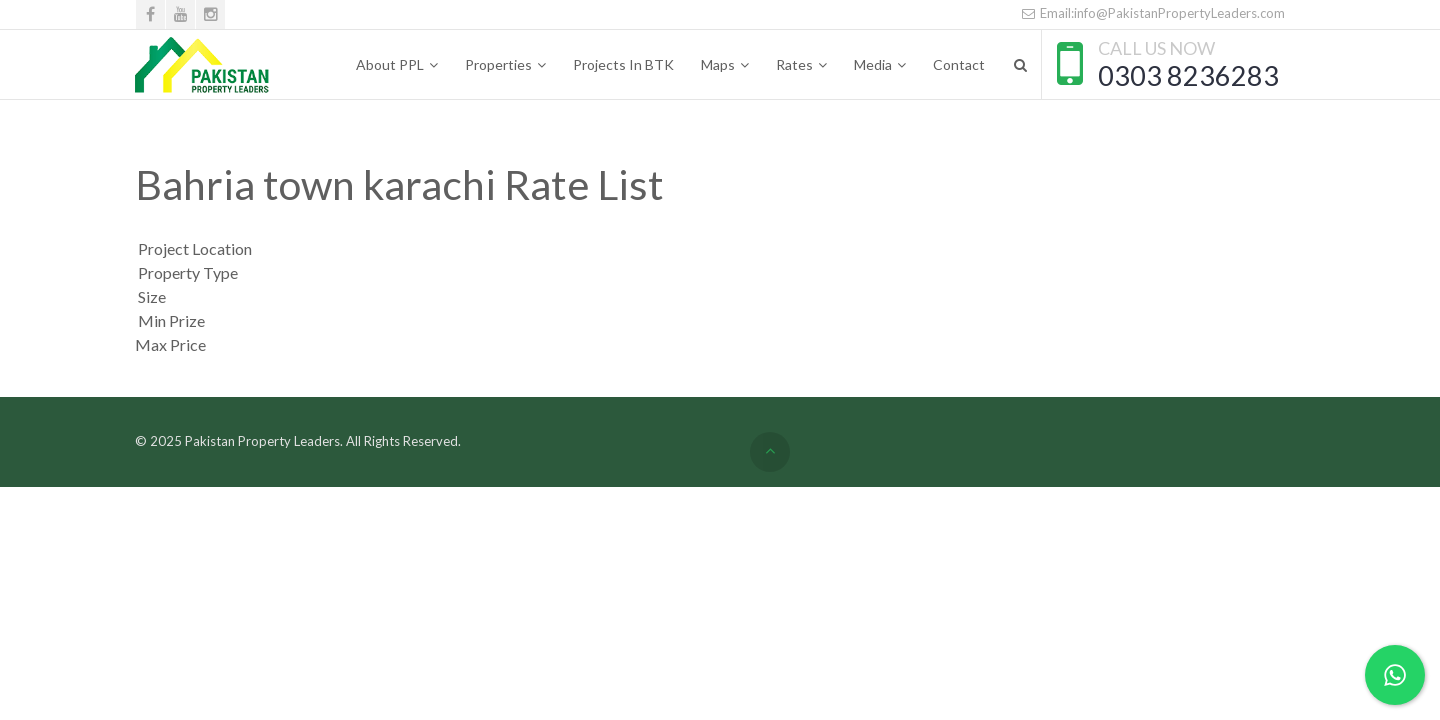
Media (873, 64)
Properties (498, 64)
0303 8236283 (1188, 75)
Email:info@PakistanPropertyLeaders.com (1153, 13)
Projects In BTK (623, 64)
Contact (959, 64)
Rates (794, 64)
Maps (718, 64)
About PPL (390, 64)
